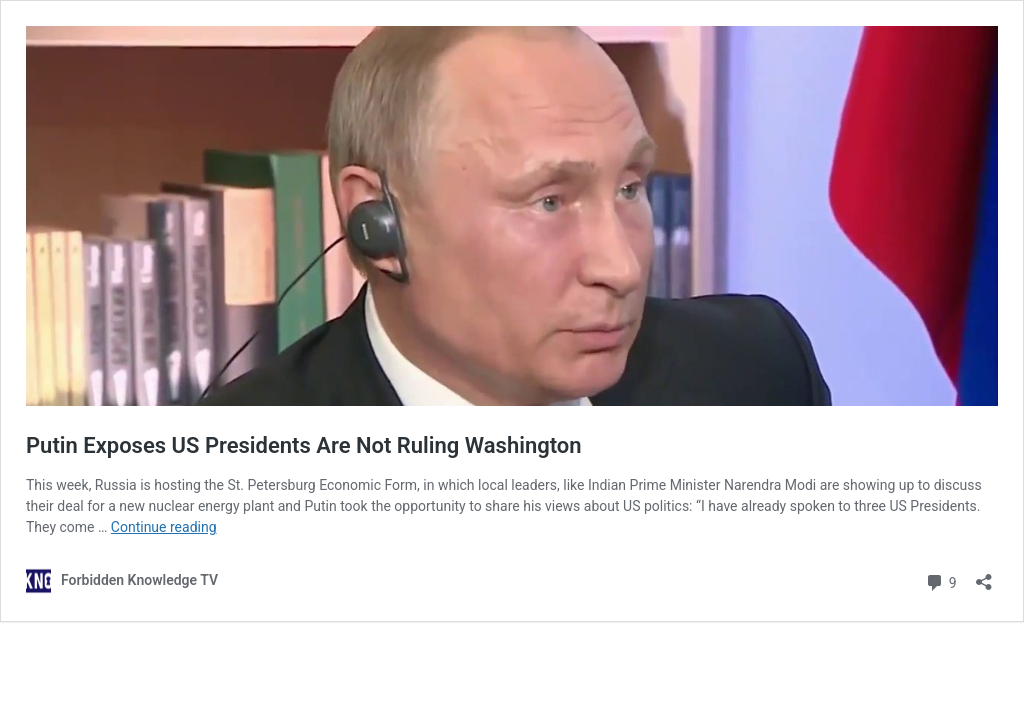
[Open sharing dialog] (984, 575)
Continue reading (164, 527)
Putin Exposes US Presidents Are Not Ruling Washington (304, 445)
